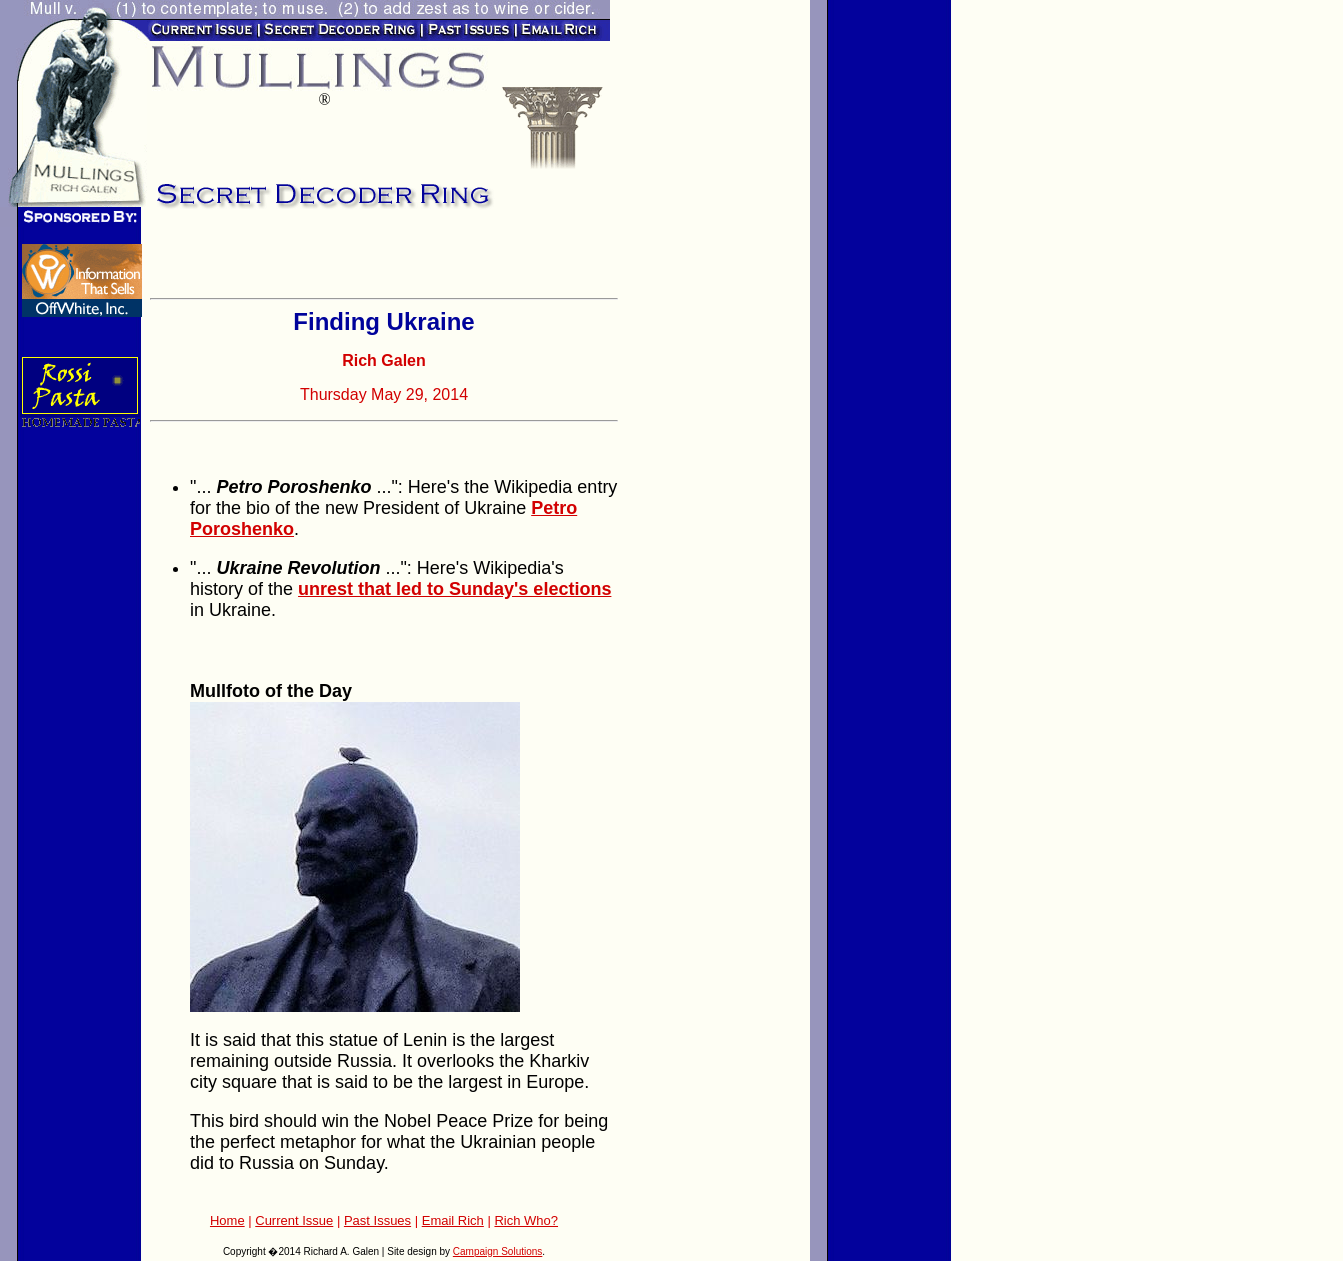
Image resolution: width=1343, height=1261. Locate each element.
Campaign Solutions (498, 1251)
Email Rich (453, 1220)
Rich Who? (526, 1220)
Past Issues (377, 1220)
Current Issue (294, 1220)
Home (227, 1220)
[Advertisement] (384, 260)
